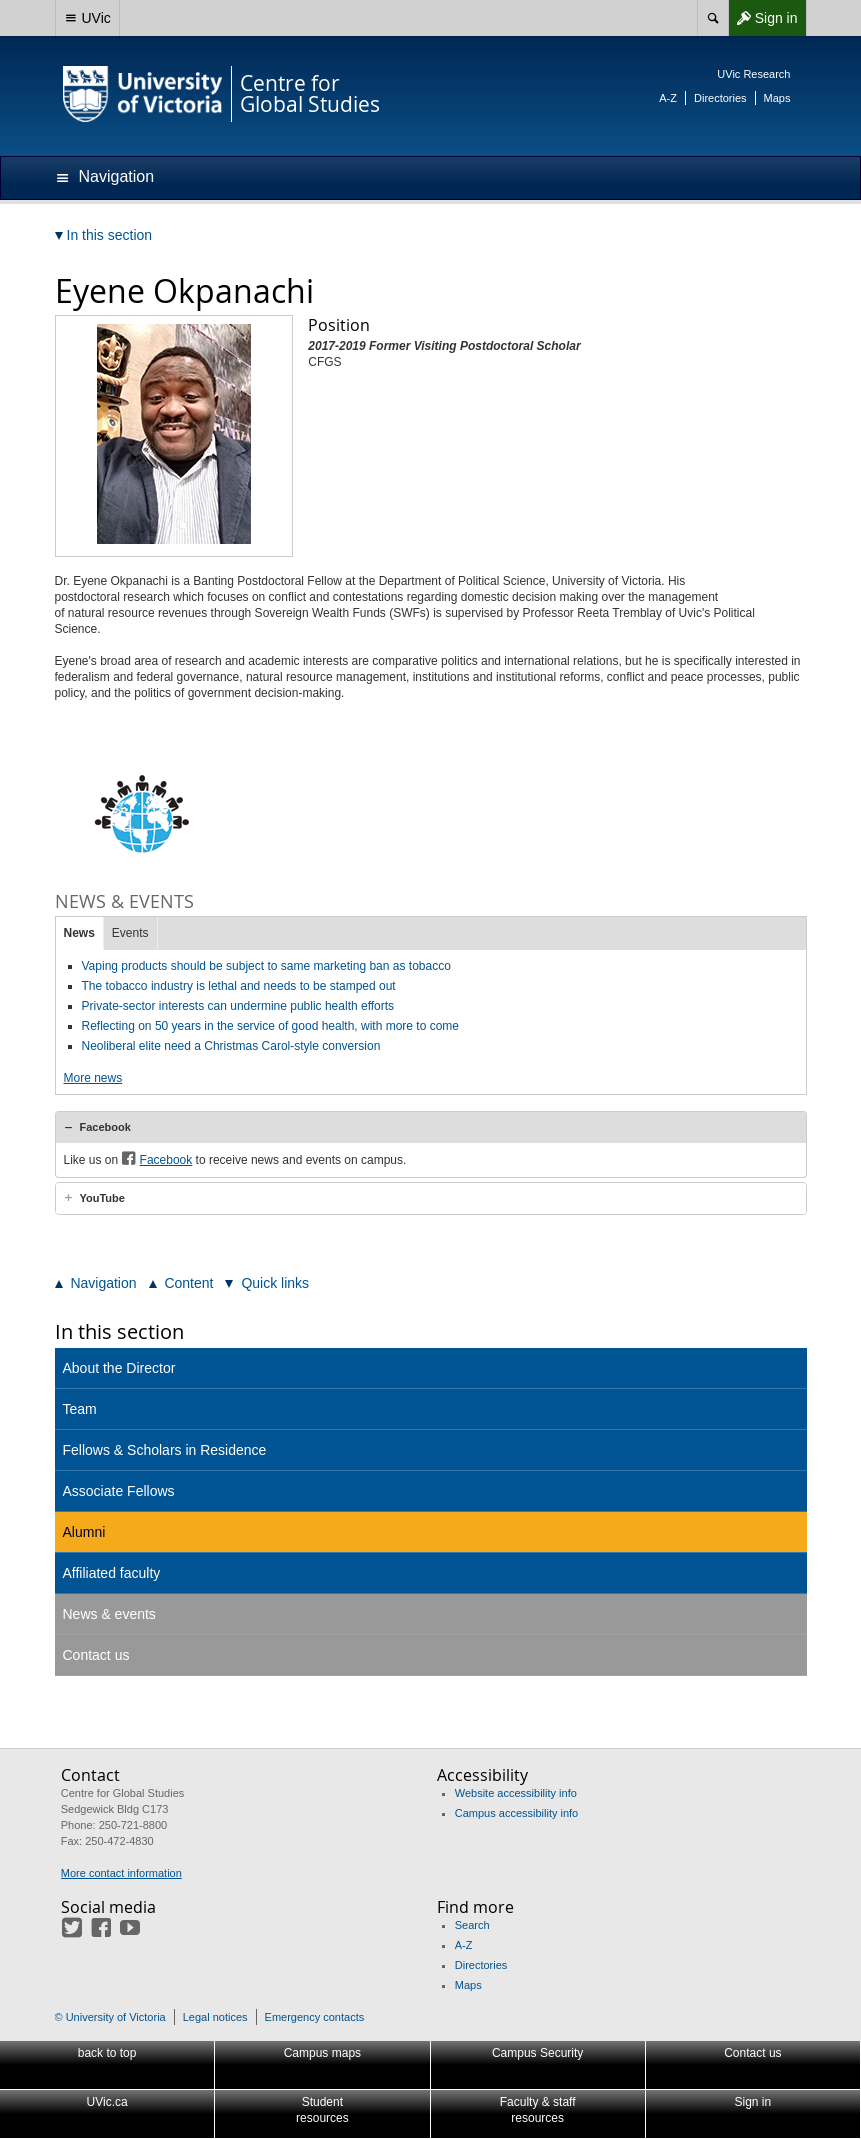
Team (80, 1409)
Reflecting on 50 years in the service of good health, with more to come (271, 1026)
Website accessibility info (516, 1793)
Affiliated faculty (112, 1573)
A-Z (668, 98)
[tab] (431, 1127)
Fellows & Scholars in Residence (165, 1450)
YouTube (102, 1198)
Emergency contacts (315, 2017)
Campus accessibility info (517, 1813)
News (79, 933)
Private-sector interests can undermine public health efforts (238, 1006)
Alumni (84, 1532)
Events (130, 933)
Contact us (96, 1655)
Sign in (763, 18)
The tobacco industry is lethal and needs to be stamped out (239, 986)
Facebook (105, 1127)
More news (93, 1078)
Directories (720, 98)
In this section (119, 1331)
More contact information (121, 1873)
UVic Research (753, 74)
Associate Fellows (119, 1491)
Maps (777, 98)
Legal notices (215, 2017)
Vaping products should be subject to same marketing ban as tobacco (266, 966)
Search (472, 1925)
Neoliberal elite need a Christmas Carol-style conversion (231, 1046)
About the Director (119, 1368)
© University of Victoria (110, 2017)
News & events (109, 1614)
